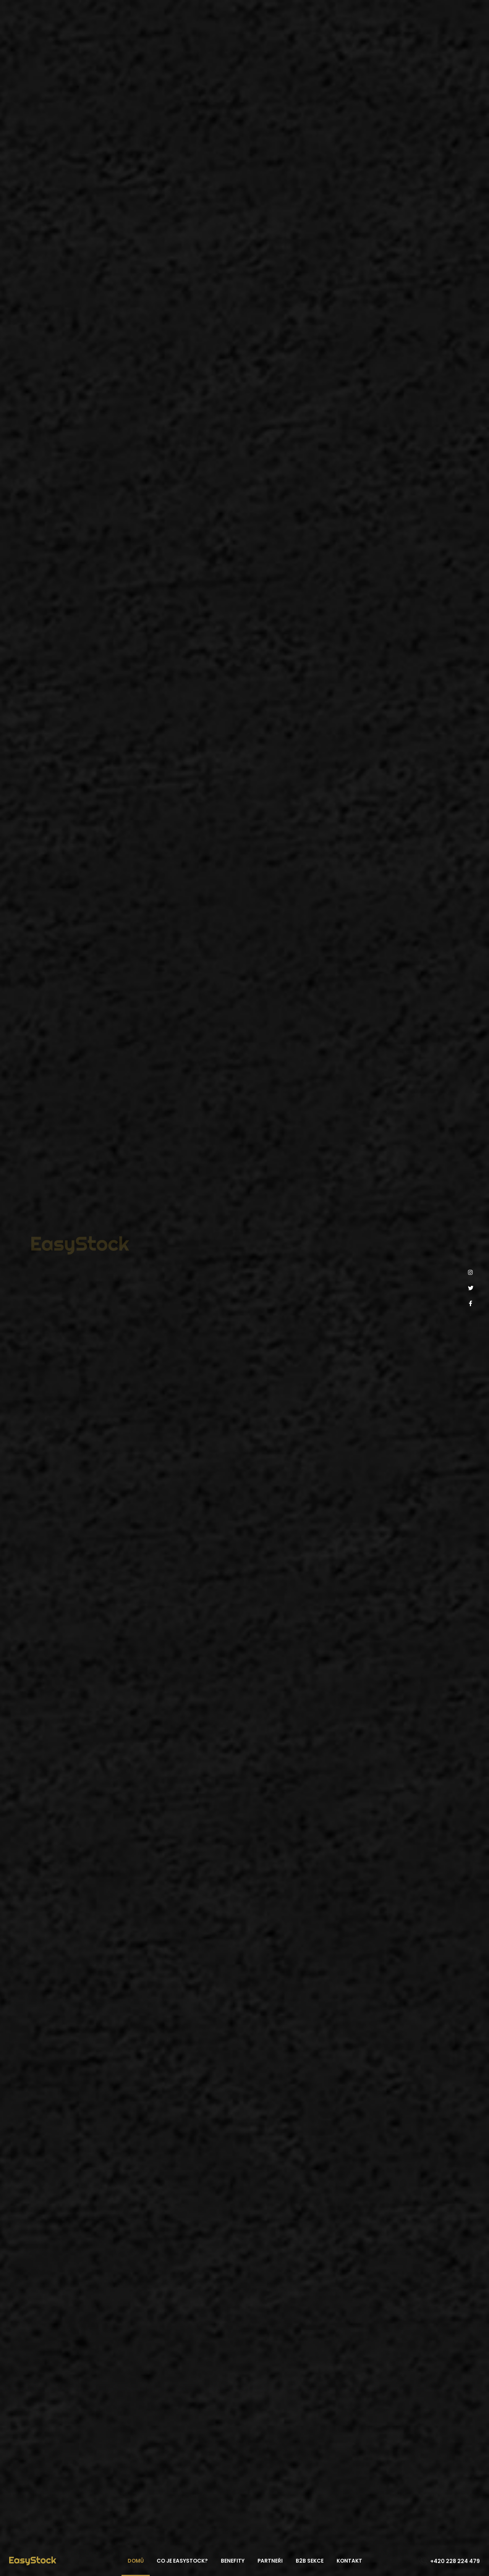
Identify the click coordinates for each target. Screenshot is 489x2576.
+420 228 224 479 (455, 2561)
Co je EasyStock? (182, 2561)
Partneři (270, 2561)
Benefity (232, 2561)
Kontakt (349, 2561)
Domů (136, 2561)
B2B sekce (310, 2561)
